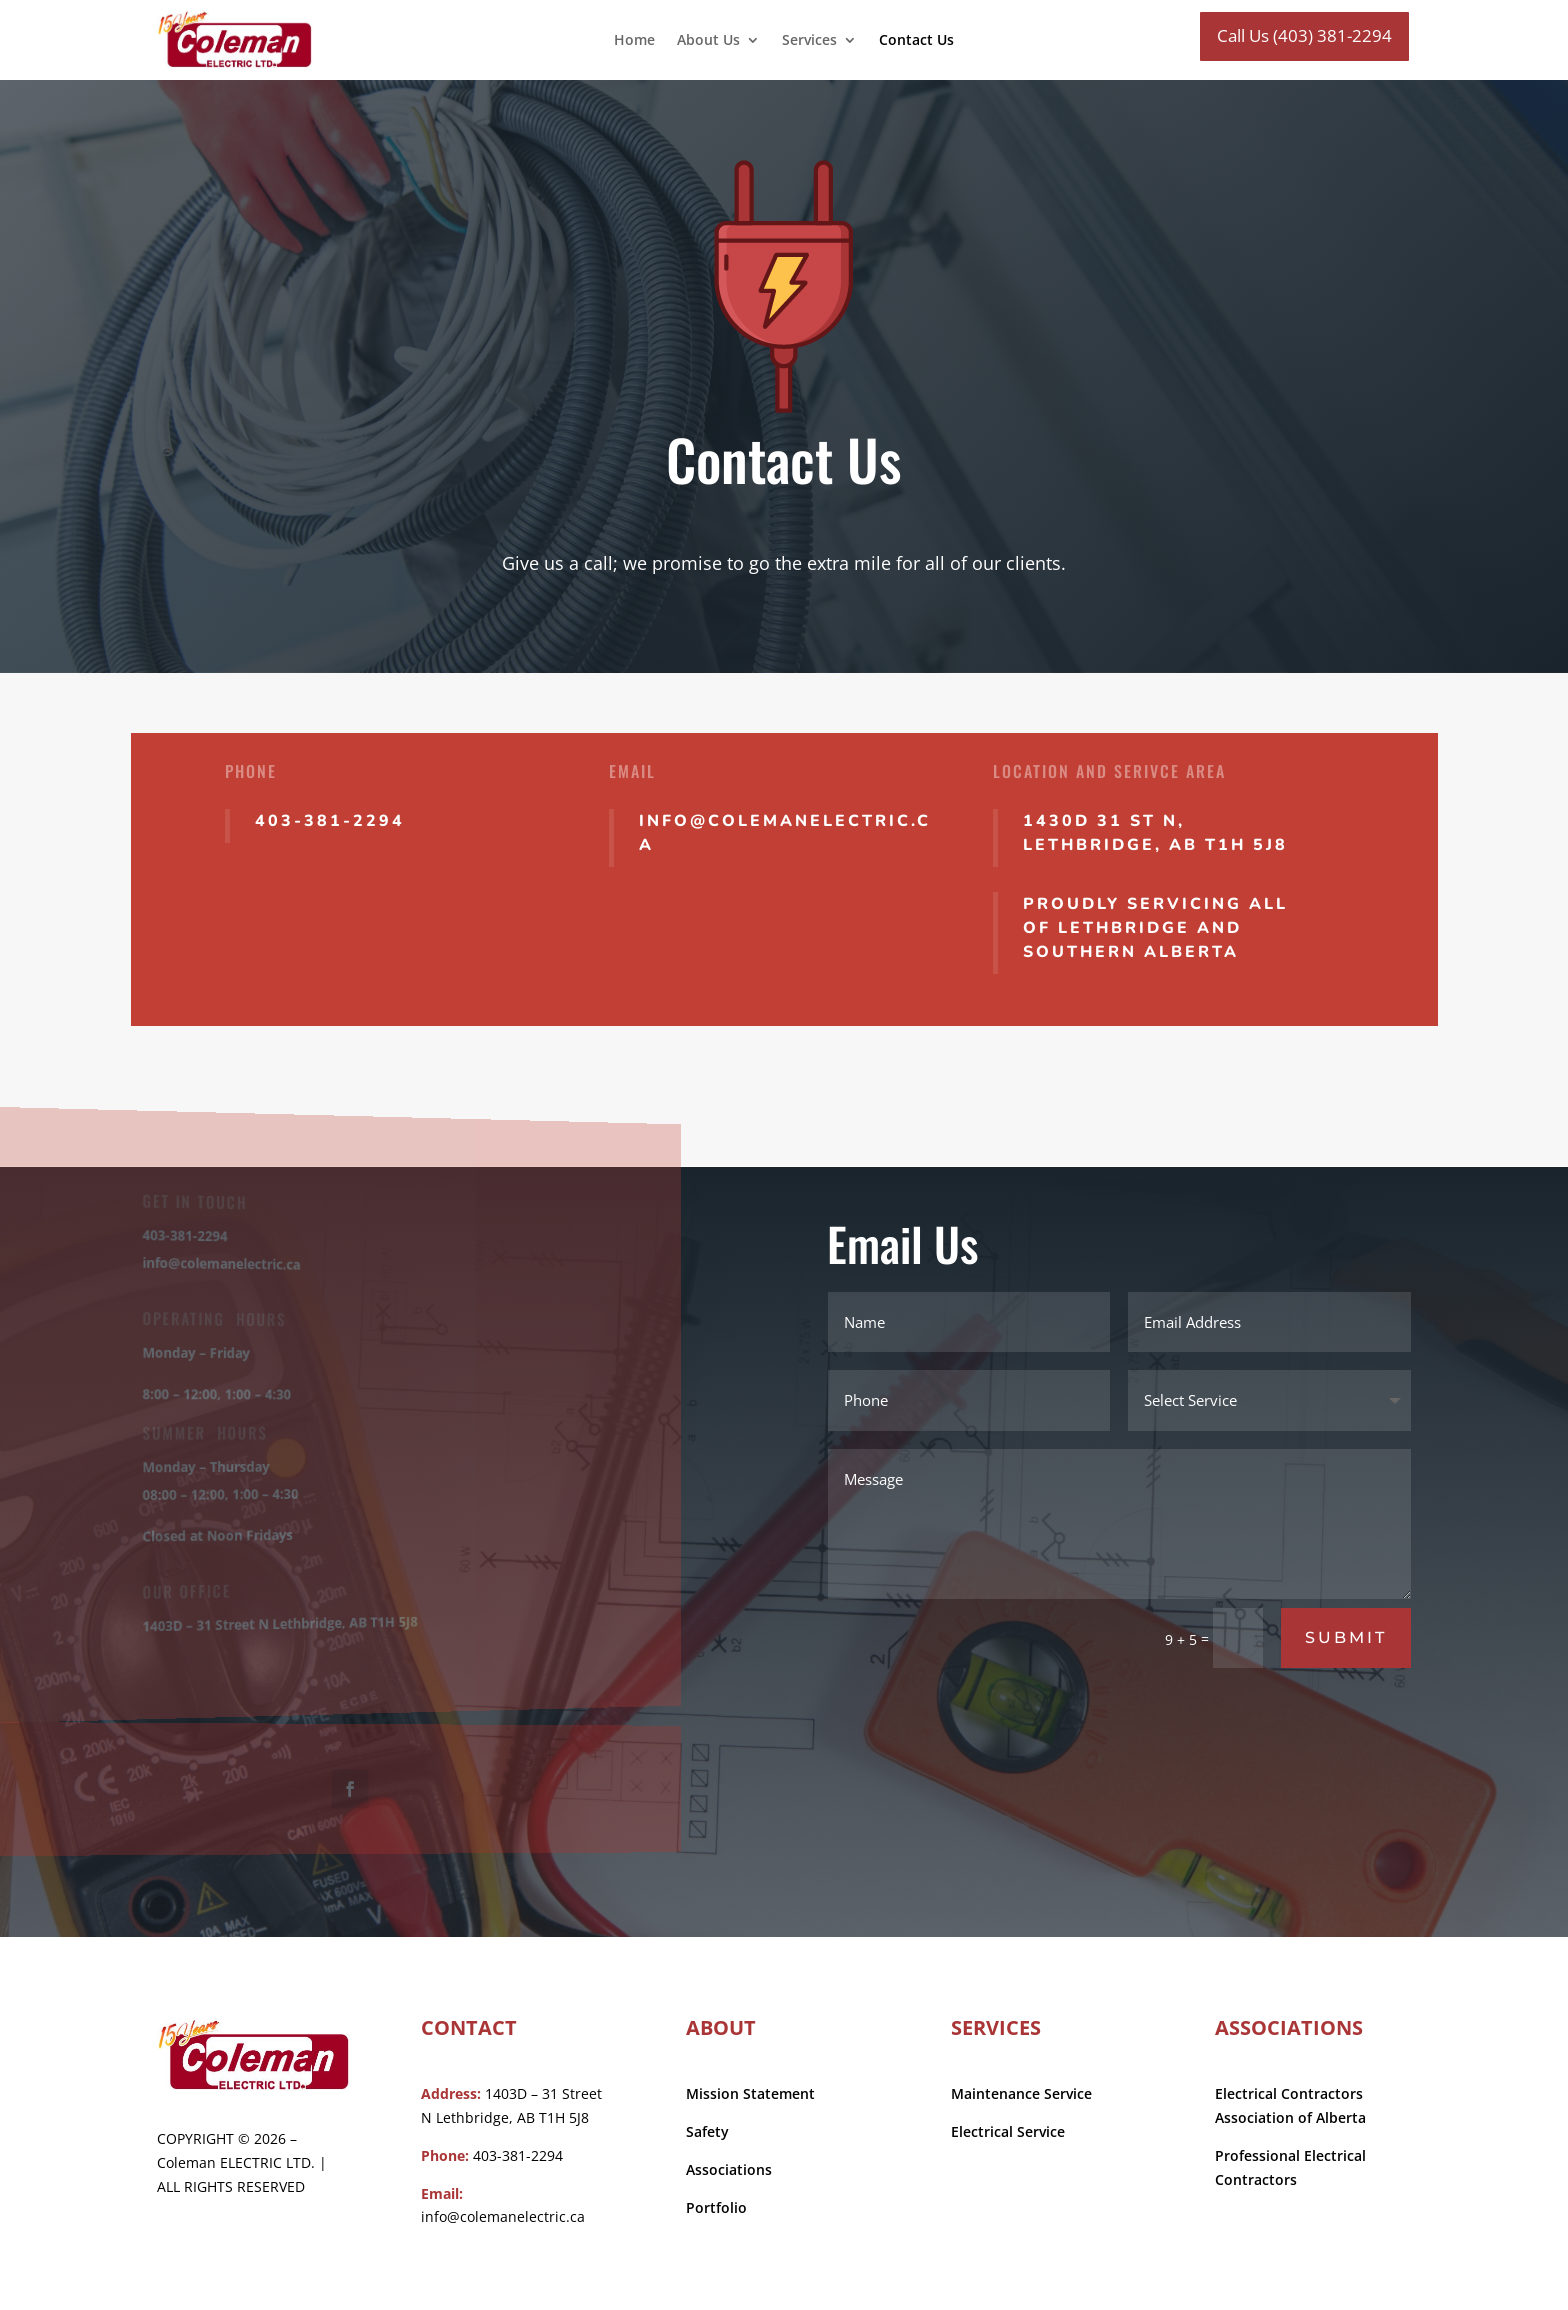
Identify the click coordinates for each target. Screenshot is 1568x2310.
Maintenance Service (1021, 2093)
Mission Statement (750, 2093)
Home (634, 41)
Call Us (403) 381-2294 (1304, 35)
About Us (708, 41)
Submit (1346, 1637)
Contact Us (916, 41)
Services (809, 41)
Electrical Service (1008, 2131)
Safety (707, 2131)
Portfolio (716, 2207)
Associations (729, 2169)
